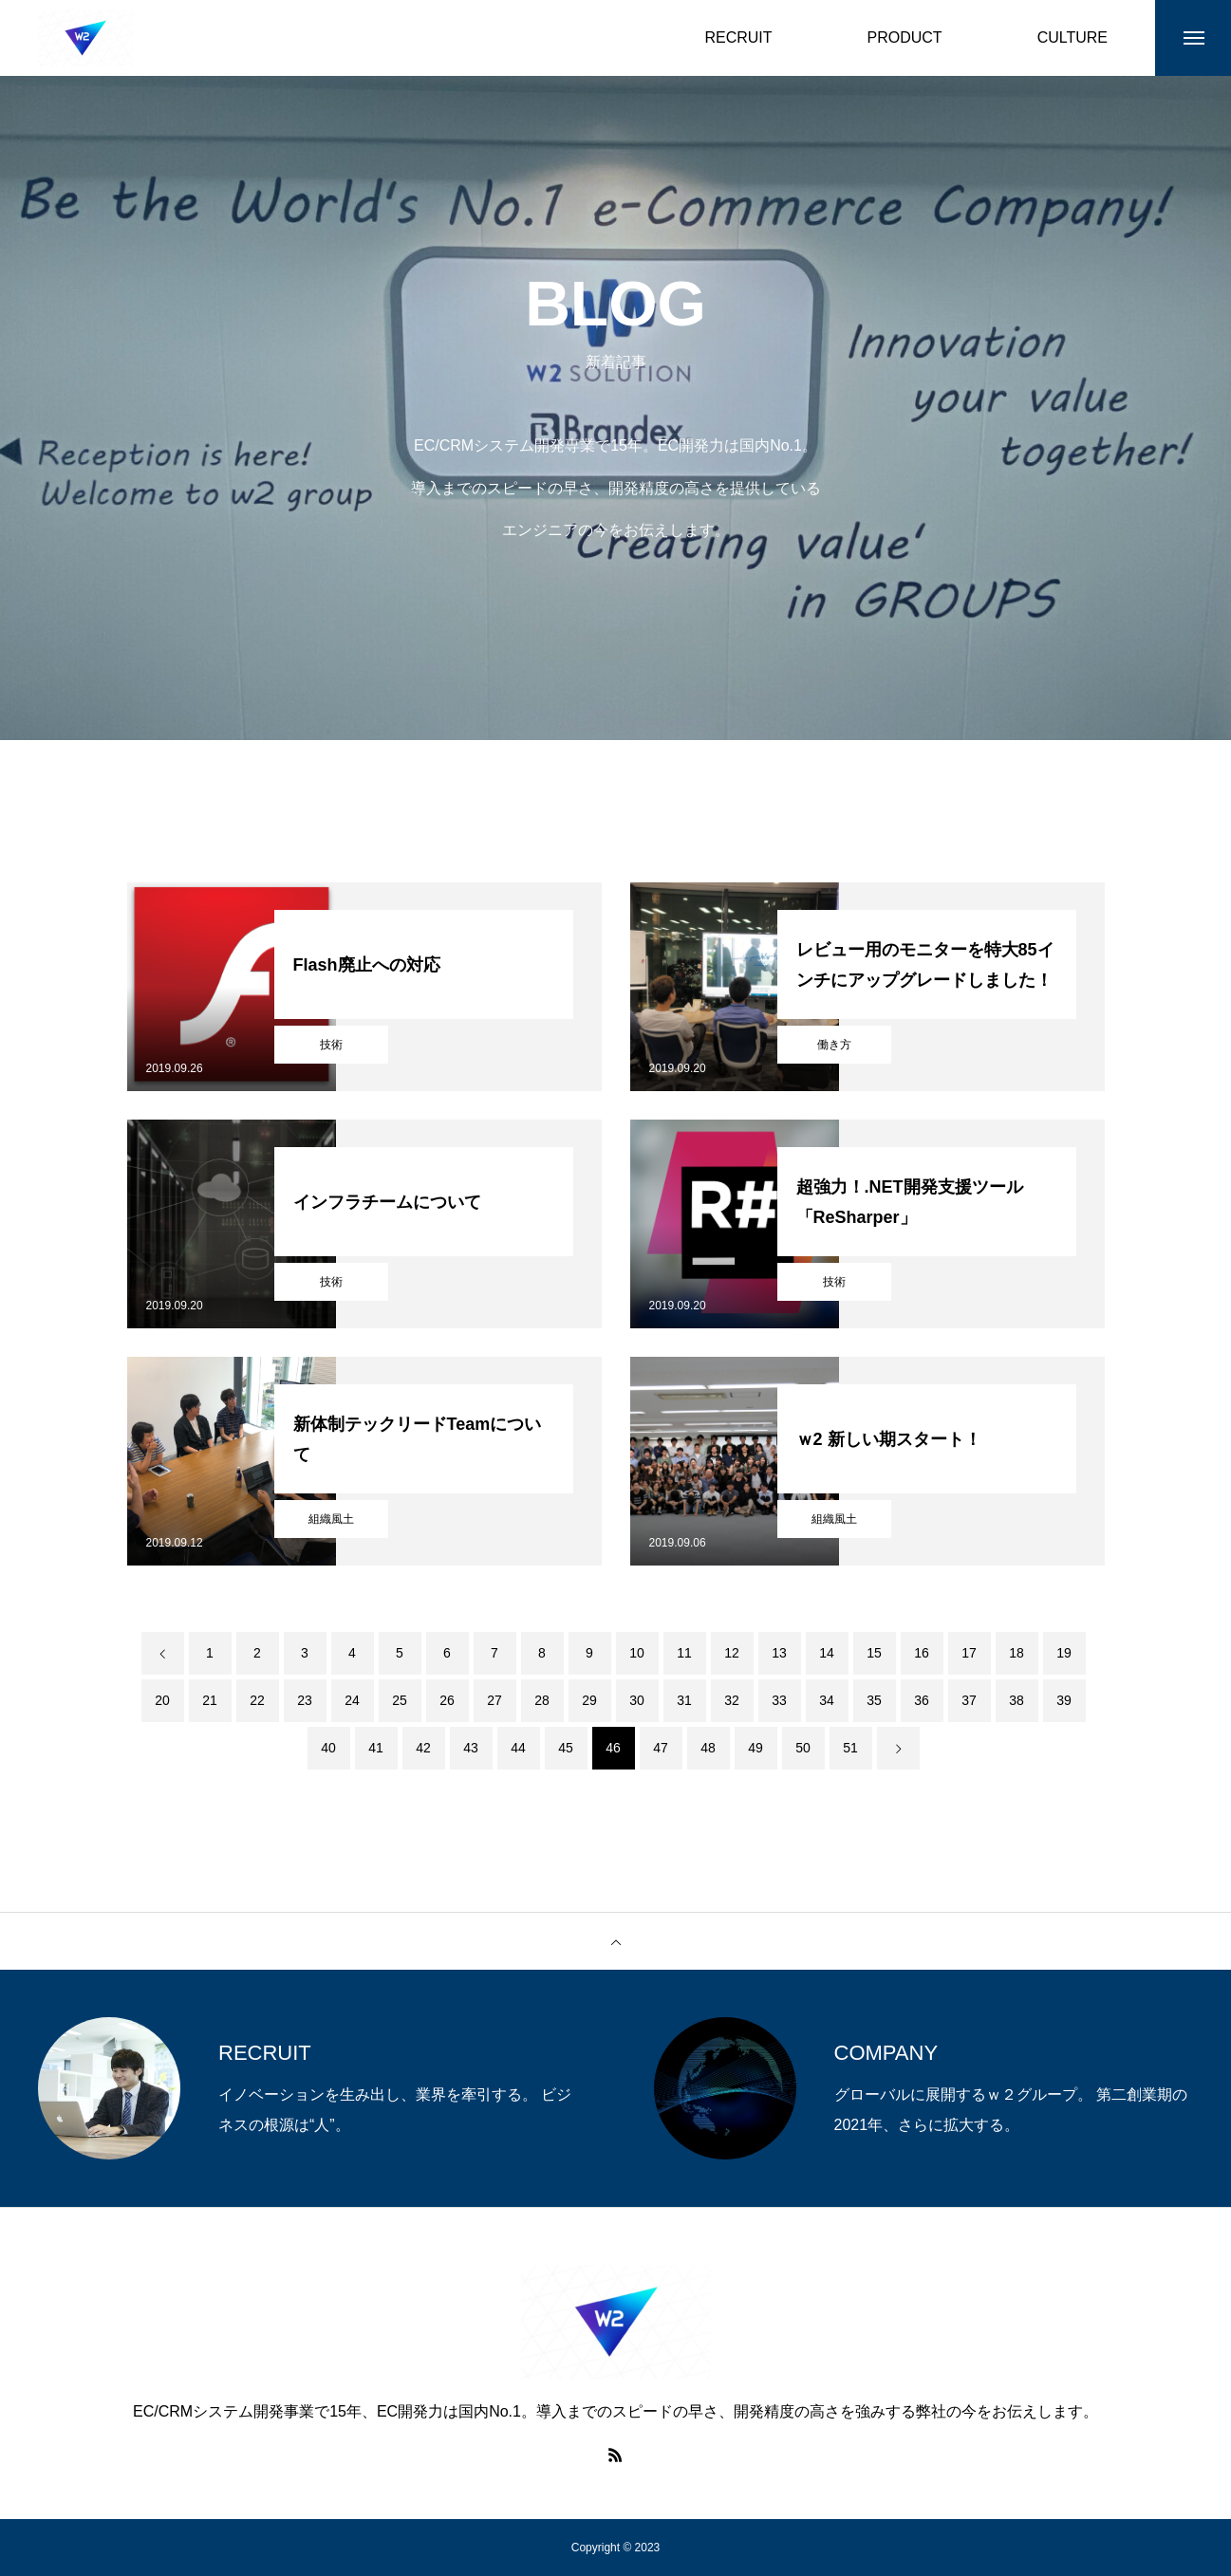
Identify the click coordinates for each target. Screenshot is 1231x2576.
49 (755, 1747)
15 (874, 1652)
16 (921, 1652)
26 (447, 1700)
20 (162, 1700)
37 (969, 1700)
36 (921, 1700)
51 (850, 1747)
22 (257, 1700)
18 (1016, 1652)
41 (375, 1747)
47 (660, 1747)
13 (779, 1652)
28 (542, 1700)
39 (1064, 1700)
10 (636, 1652)
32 (731, 1700)
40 (328, 1747)
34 (826, 1700)
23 (304, 1700)
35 (874, 1700)
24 (352, 1700)
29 (589, 1700)
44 (518, 1747)
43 (470, 1747)
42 (423, 1747)
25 (399, 1700)
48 (708, 1747)
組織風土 (331, 1519)
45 (565, 1747)
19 (1064, 1652)
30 (636, 1700)
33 (779, 1700)
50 (803, 1747)
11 (684, 1652)
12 (731, 1652)
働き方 (834, 1044)
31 (684, 1700)
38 (1016, 1700)
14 (826, 1652)
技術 (331, 1044)
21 (209, 1700)
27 (494, 1700)
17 (969, 1652)
